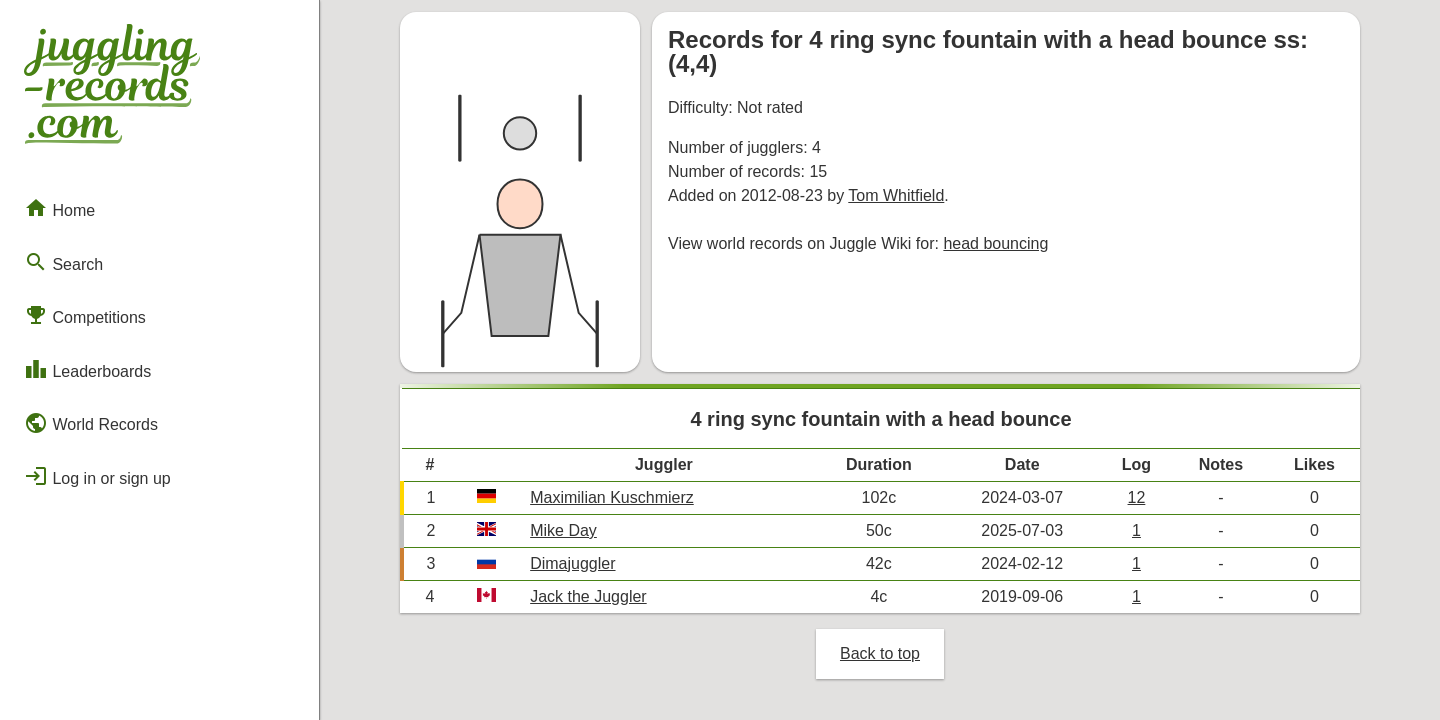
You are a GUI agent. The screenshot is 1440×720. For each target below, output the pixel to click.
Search (63, 262)
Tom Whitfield (896, 195)
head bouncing (995, 243)
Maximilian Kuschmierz (612, 497)
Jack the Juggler (588, 596)
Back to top (880, 653)
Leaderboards (87, 369)
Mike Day (563, 530)
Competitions (85, 315)
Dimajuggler (572, 563)
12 (1137, 497)
